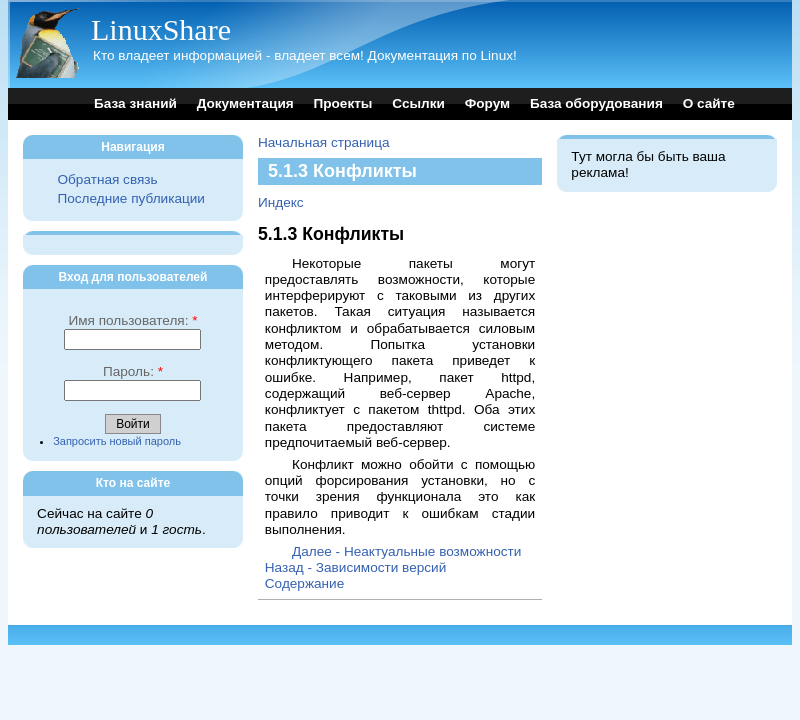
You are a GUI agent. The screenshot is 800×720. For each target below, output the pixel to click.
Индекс (281, 202)
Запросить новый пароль (117, 441)
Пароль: (133, 371)
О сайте (709, 103)
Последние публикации (130, 198)
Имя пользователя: (132, 320)
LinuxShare (161, 29)
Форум (487, 103)
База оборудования (596, 103)
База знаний (135, 103)
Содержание (304, 583)
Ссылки (418, 103)
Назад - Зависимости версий (355, 567)
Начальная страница (324, 142)
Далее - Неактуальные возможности (406, 551)
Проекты (342, 103)
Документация (245, 103)
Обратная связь (107, 179)
